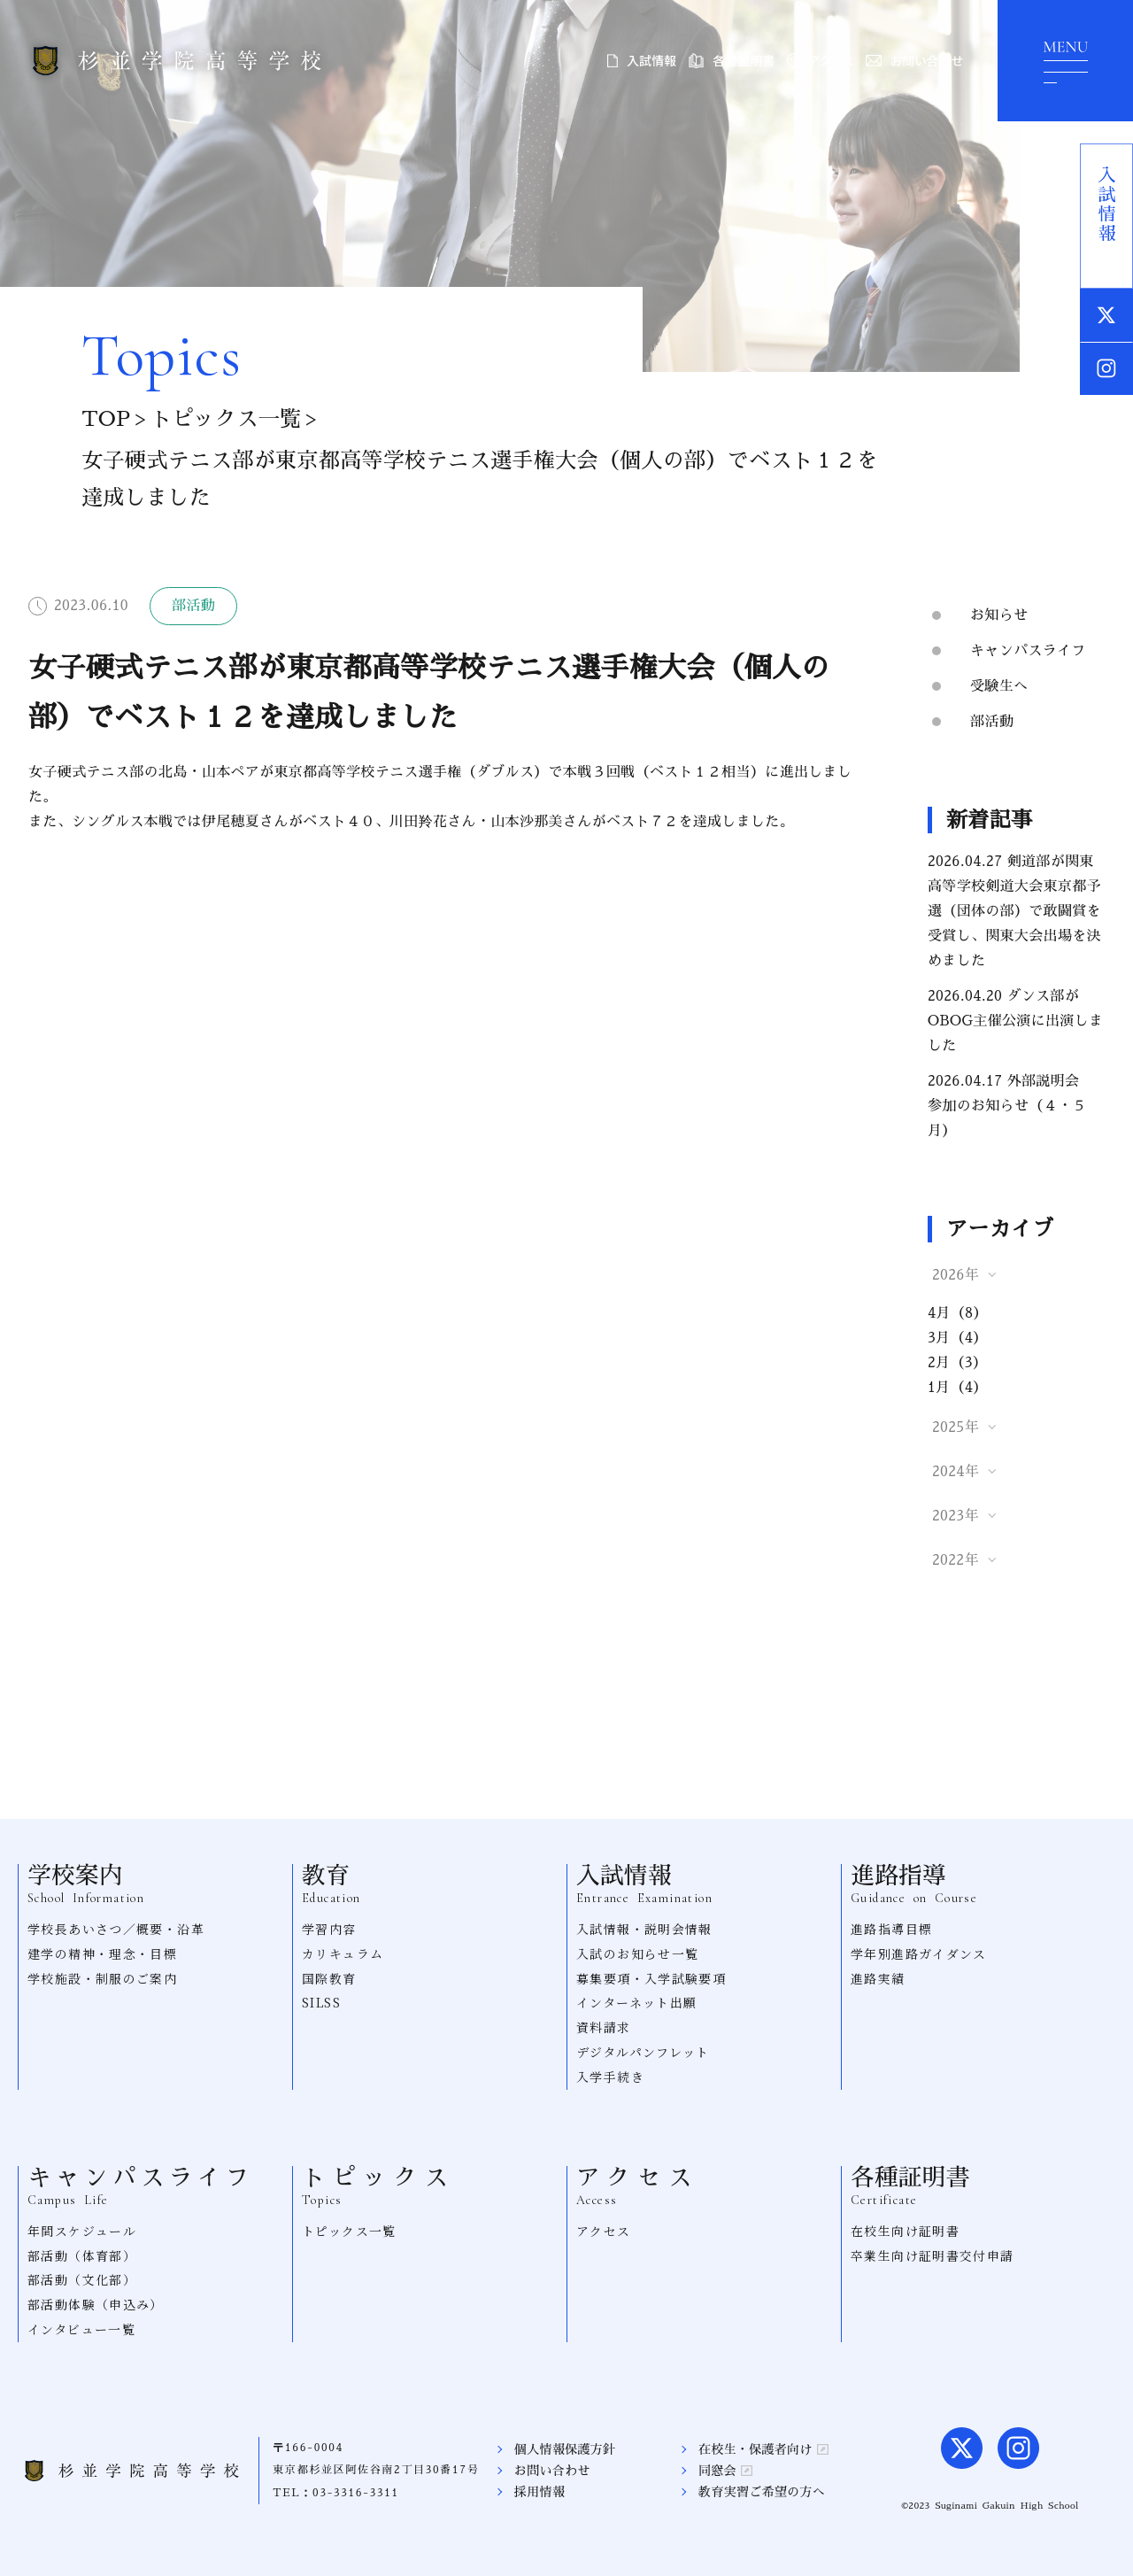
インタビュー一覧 (81, 2329)
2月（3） (957, 1363)
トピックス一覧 (225, 418)
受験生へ (999, 686)
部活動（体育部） (81, 2255)
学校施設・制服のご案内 (102, 1978)
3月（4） (958, 1338)
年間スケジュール (81, 2230)
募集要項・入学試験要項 (651, 1978)
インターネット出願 (637, 2002)
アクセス (819, 60)
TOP (105, 418)
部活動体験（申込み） (95, 2304)
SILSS (321, 2002)
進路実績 (878, 1978)
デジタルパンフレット (643, 2052)
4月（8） (958, 1313)
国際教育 (329, 1978)
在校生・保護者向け (763, 2449)
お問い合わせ (914, 60)
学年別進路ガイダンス (919, 1953)
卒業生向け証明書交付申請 (932, 2255)
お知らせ (999, 615)
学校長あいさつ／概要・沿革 (115, 1929)
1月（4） (958, 1388)
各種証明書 (732, 60)
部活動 (992, 722)
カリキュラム (342, 1953)
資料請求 (603, 2027)
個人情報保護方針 (565, 2449)
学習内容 (329, 1929)
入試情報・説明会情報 (644, 1929)
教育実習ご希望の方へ (761, 2492)
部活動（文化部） (81, 2279)
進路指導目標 (891, 1929)
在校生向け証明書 (905, 2230)
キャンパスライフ (1028, 651)
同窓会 (725, 2470)
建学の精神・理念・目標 (102, 1953)
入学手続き (610, 2076)
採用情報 (539, 2492)
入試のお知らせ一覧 (637, 1953)
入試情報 (641, 60)
